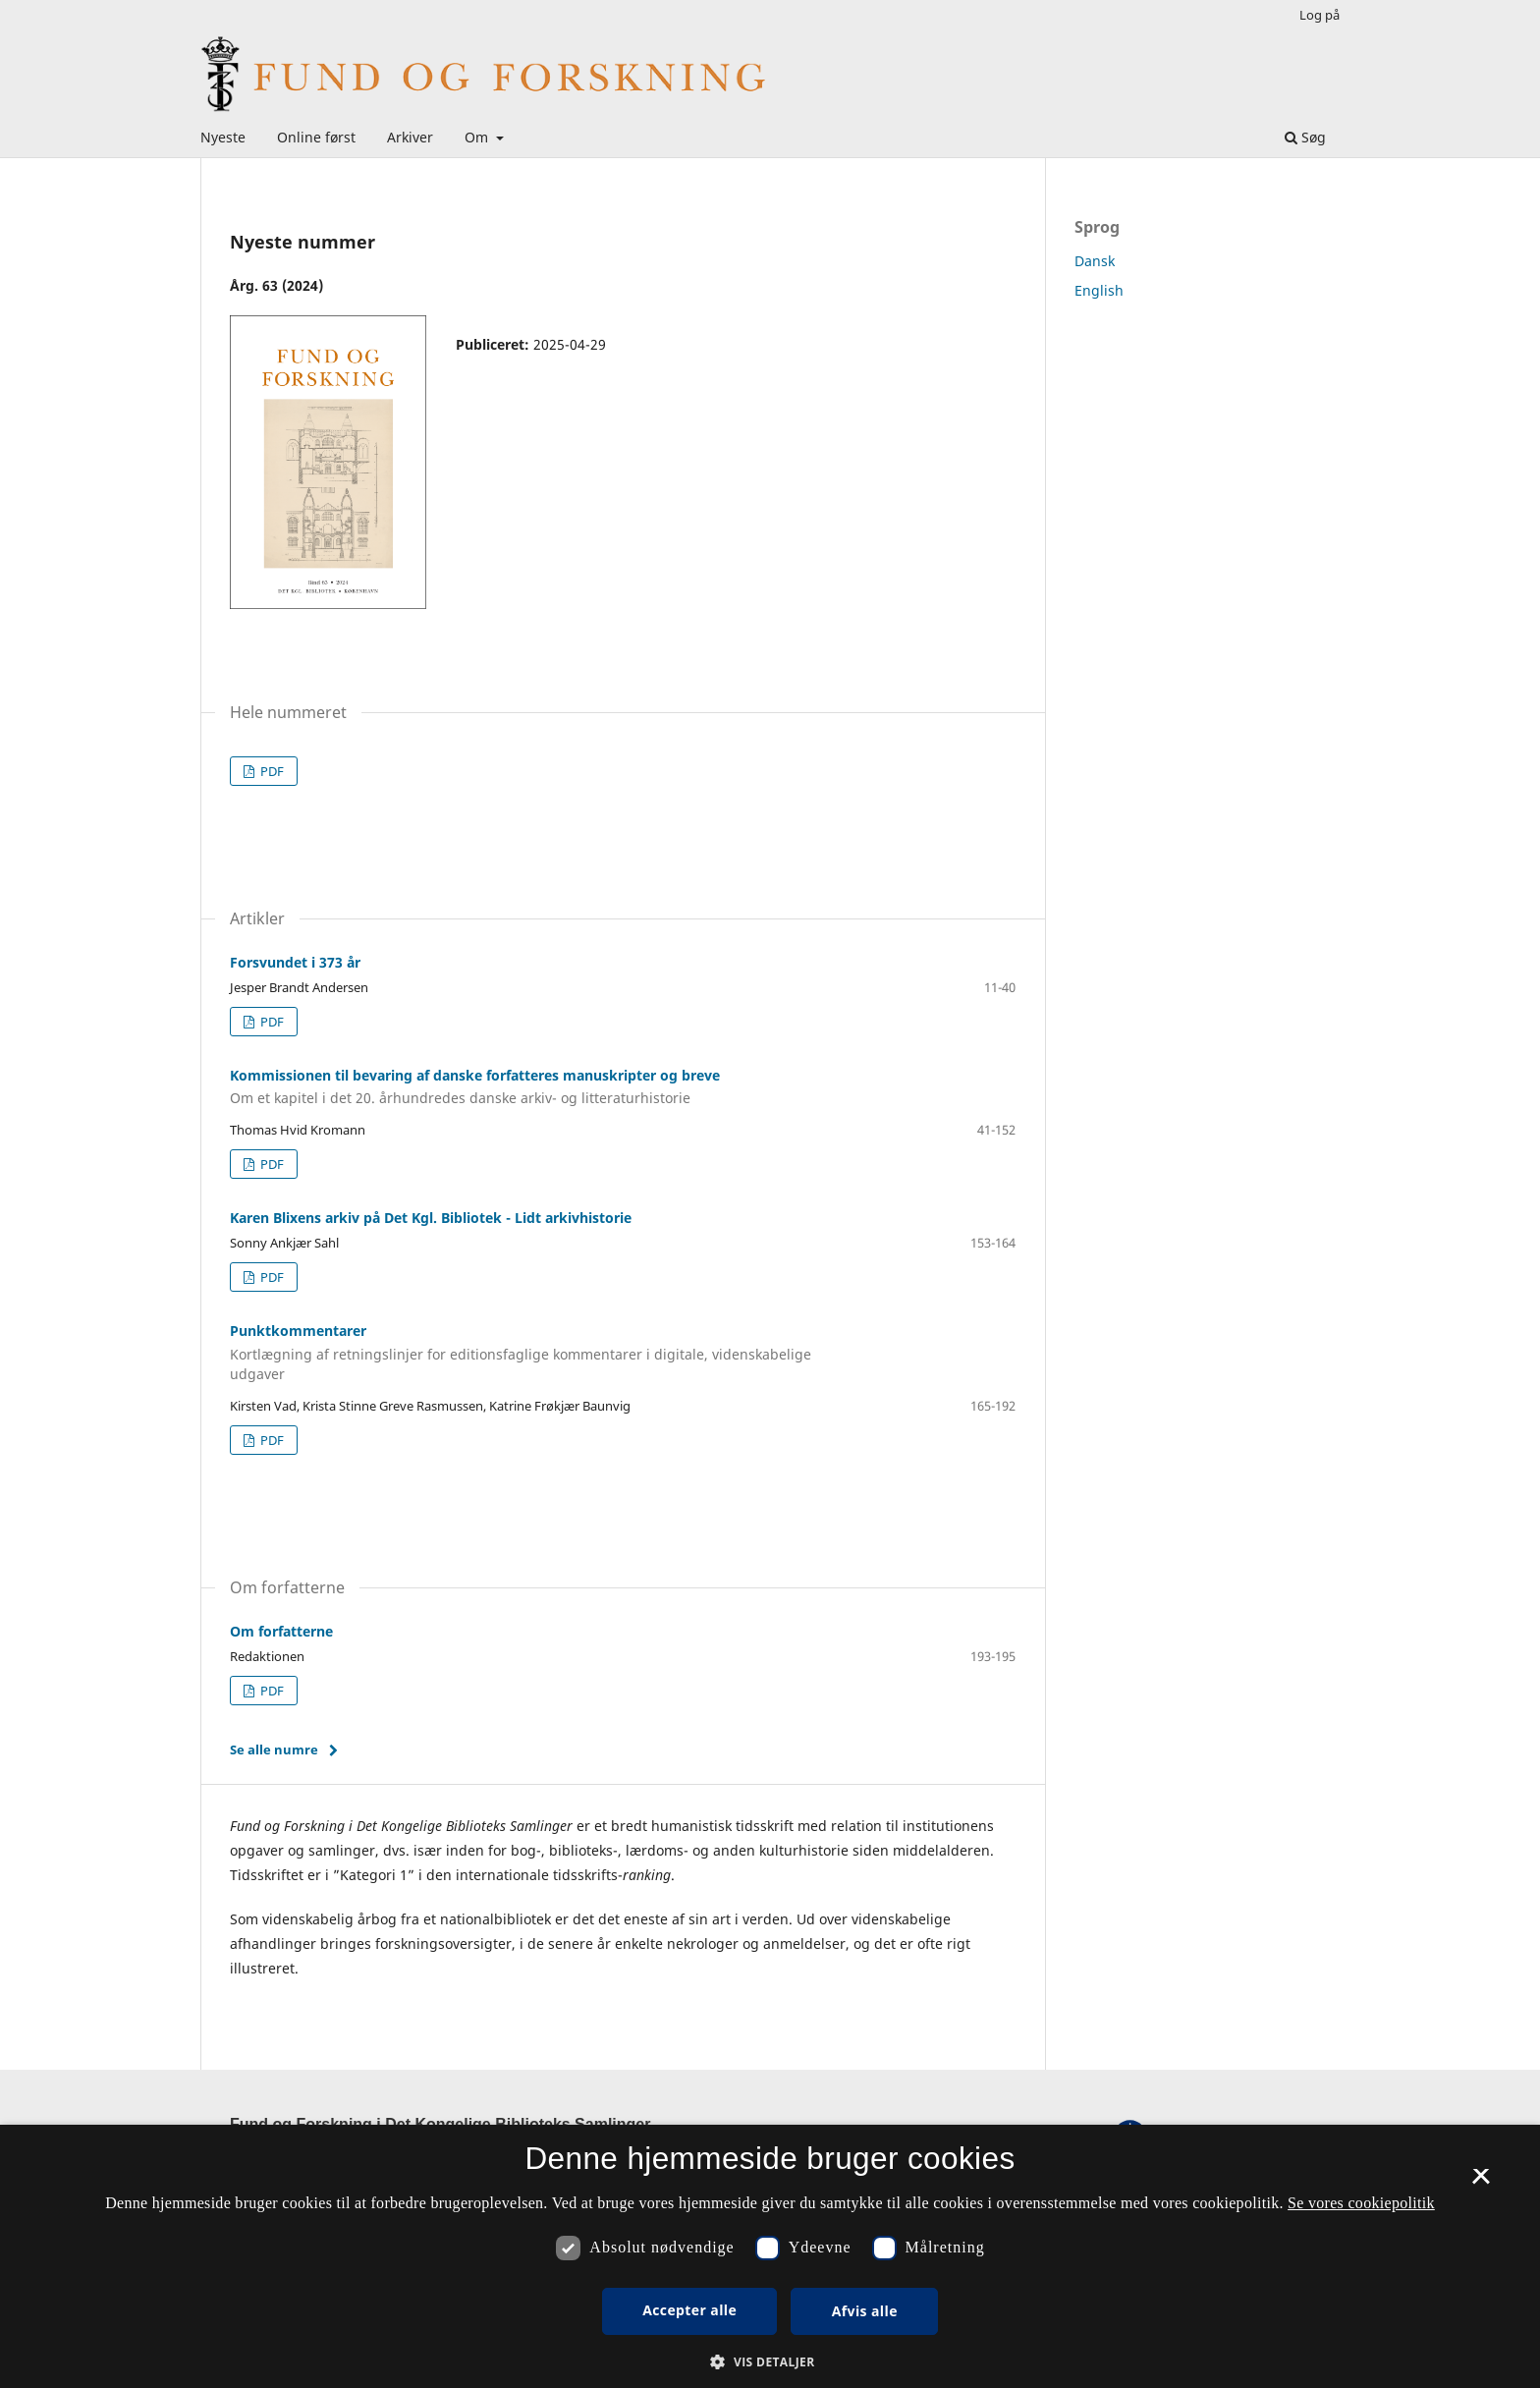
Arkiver (410, 137)
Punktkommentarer (534, 1352)
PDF (270, 771)
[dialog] (770, 2256)
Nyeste (223, 137)
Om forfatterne (281, 1631)
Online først (316, 137)
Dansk (1094, 260)
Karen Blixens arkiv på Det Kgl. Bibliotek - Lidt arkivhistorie (431, 1217)
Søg (1305, 137)
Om (478, 137)
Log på (1319, 15)
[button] (769, 2362)
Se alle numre (274, 1749)
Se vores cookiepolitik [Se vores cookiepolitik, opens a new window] (1361, 2202)
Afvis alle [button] (865, 2311)
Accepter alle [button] (689, 2310)
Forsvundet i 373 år (295, 962)
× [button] (1480, 2182)
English (1099, 290)
